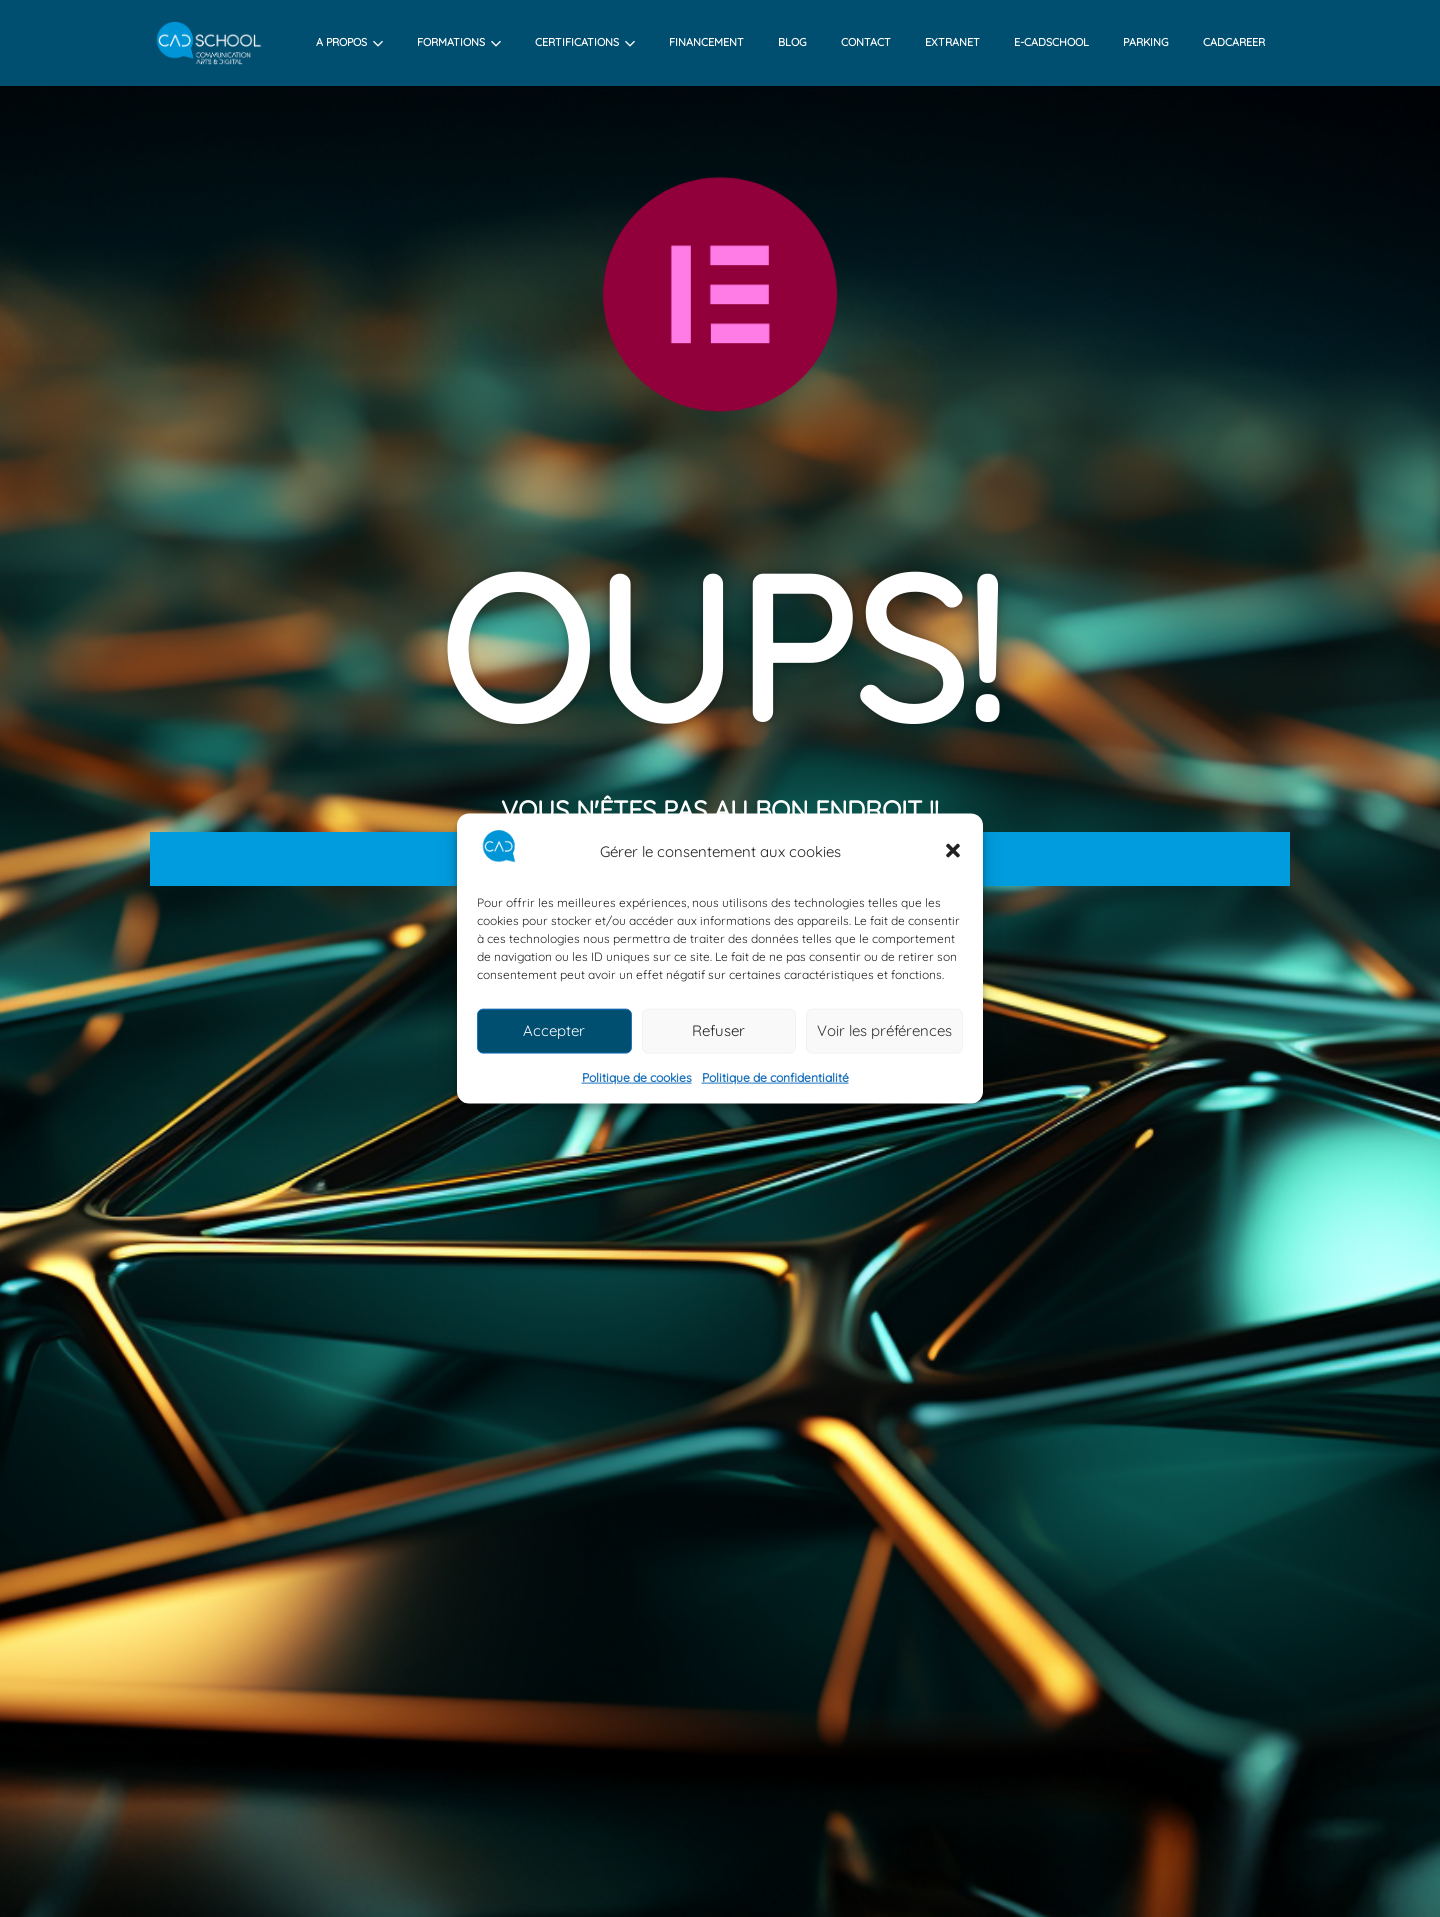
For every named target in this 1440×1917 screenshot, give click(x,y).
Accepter (554, 1030)
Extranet (952, 42)
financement (706, 42)
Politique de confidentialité (775, 1077)
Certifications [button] (585, 42)
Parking (1146, 42)
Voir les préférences (884, 1030)
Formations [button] (459, 42)
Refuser (718, 1030)
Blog (792, 42)
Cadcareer (1234, 42)
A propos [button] (349, 42)
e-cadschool (1051, 42)
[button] (953, 851)
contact (866, 42)
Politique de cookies (637, 1077)
